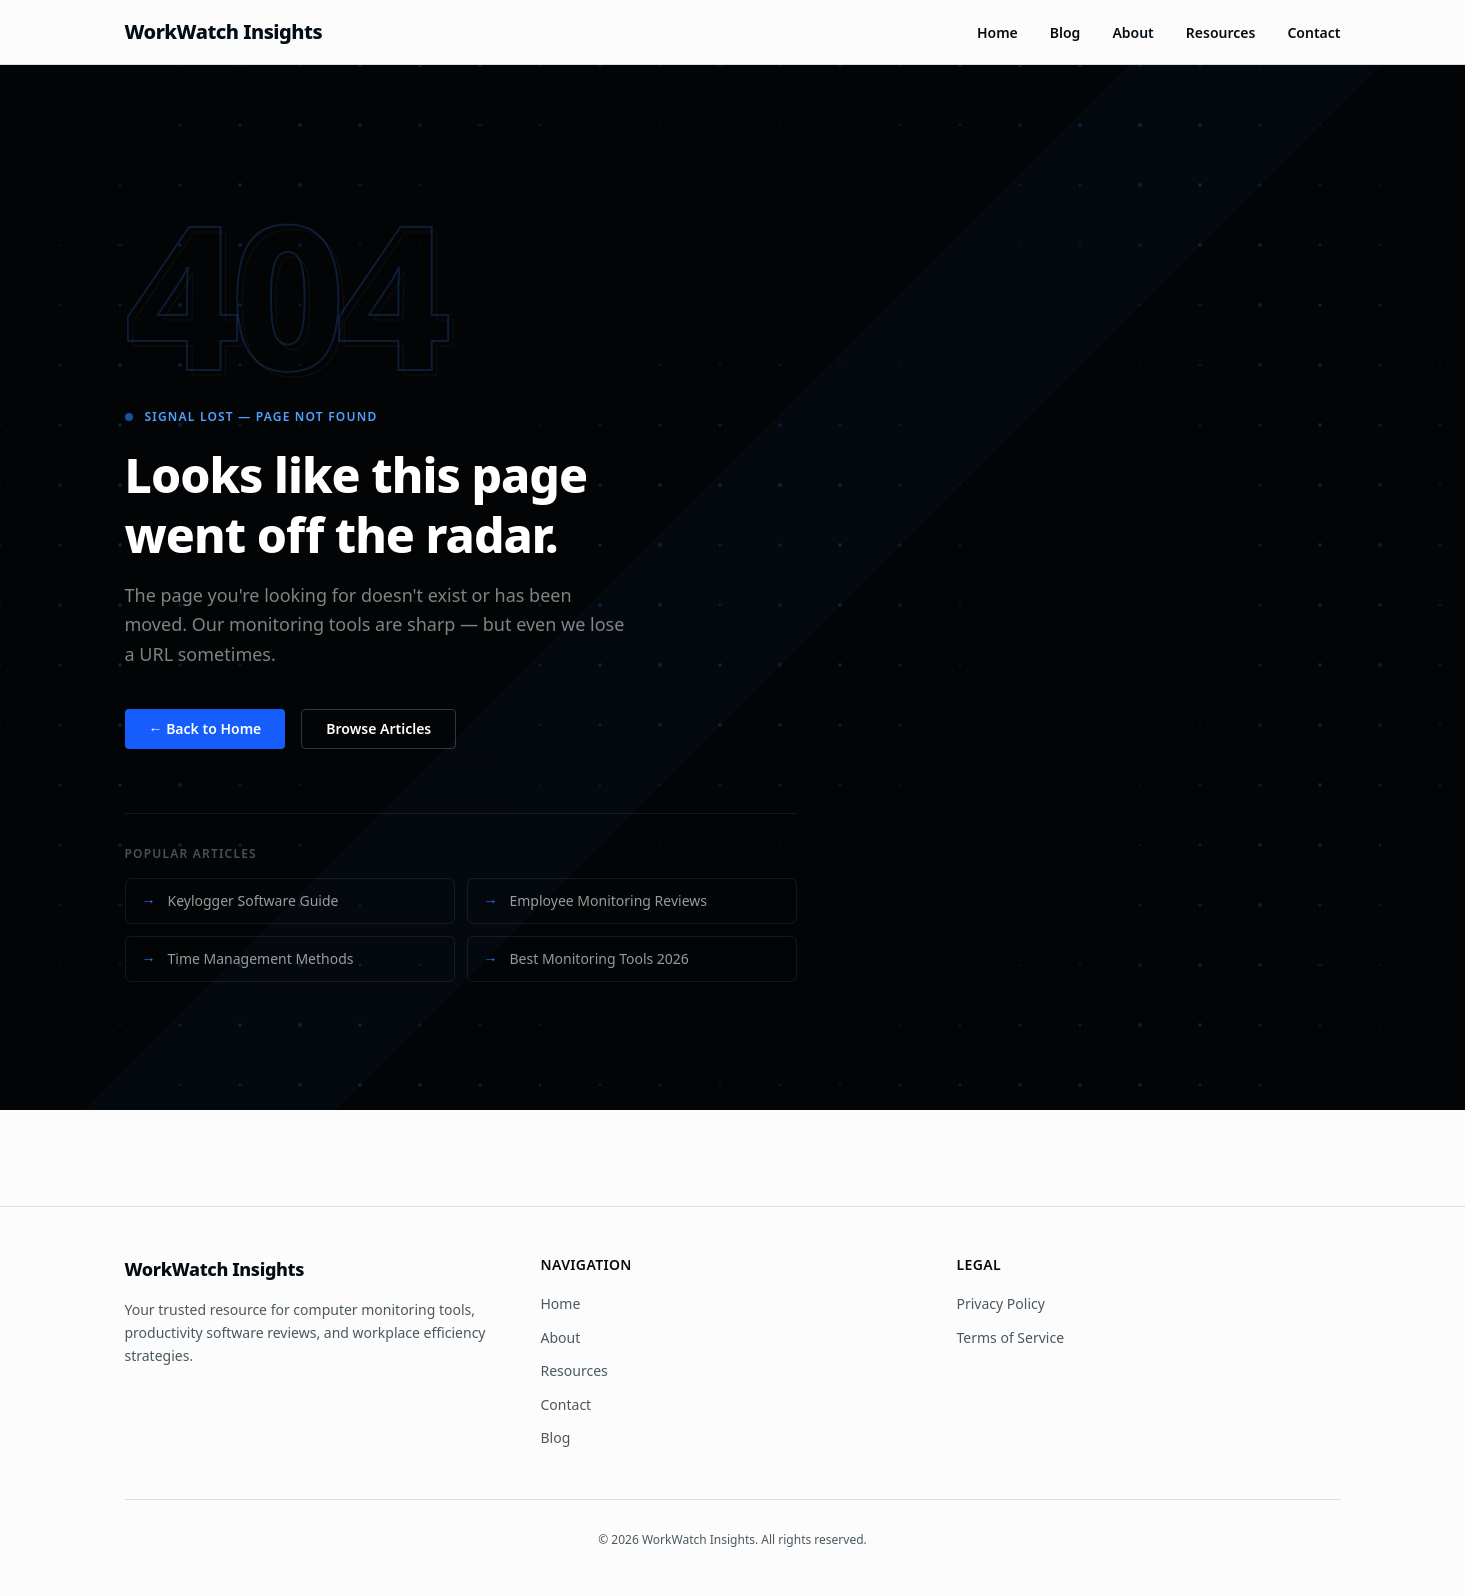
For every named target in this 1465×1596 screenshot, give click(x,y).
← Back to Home (205, 728)
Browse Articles (378, 728)
